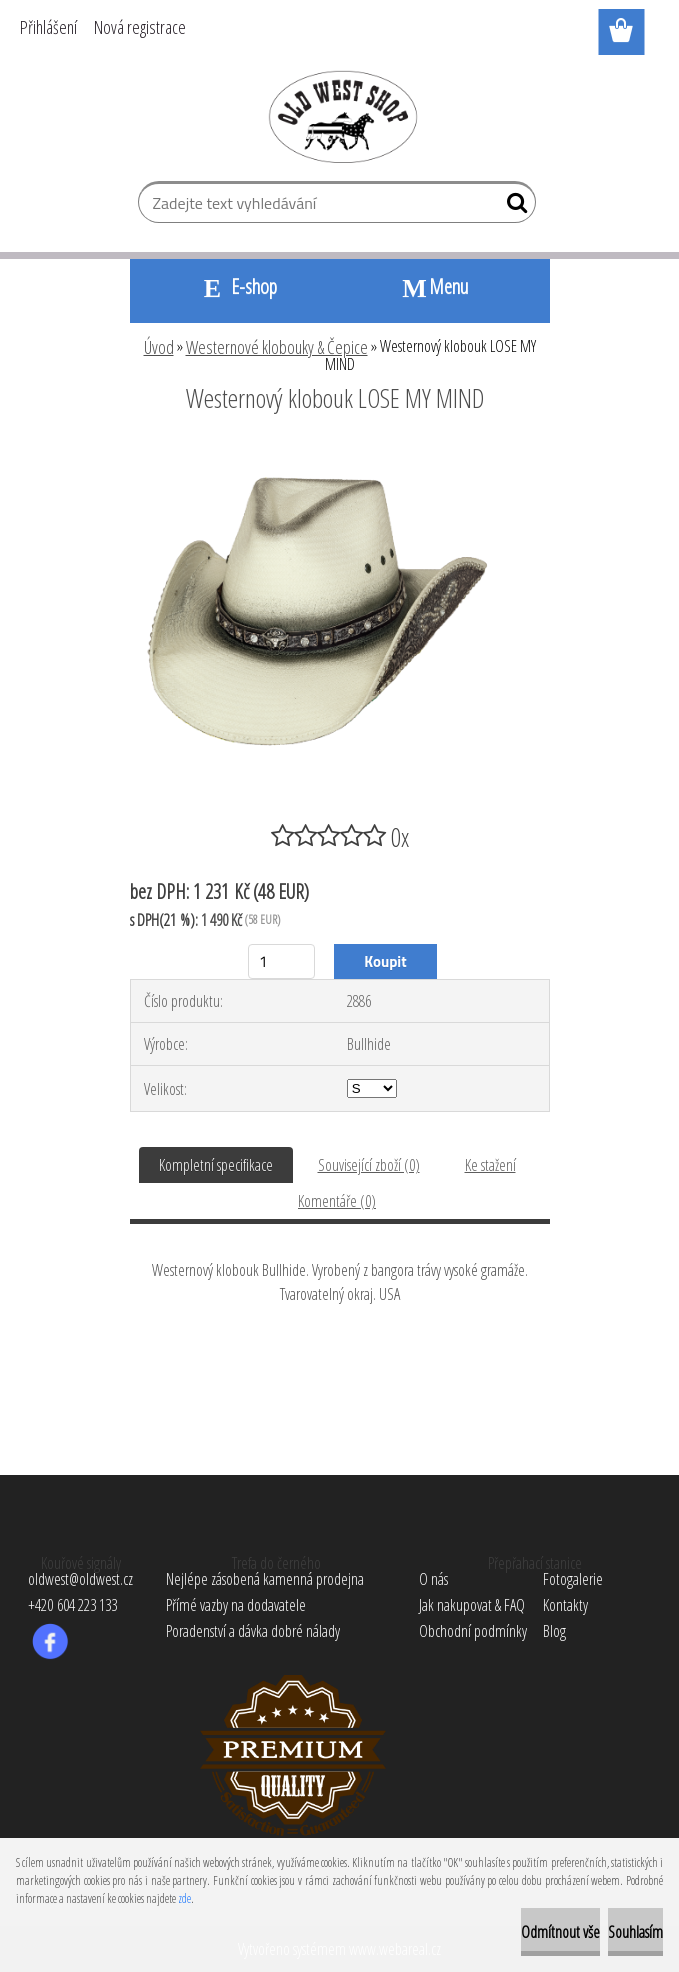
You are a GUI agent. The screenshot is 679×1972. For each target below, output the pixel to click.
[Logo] (339, 116)
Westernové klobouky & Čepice (277, 347)
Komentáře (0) (337, 1201)
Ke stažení (490, 1165)
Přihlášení (48, 27)
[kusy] (281, 961)
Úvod (159, 347)
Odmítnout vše (560, 1932)
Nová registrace (140, 27)
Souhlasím (635, 1932)
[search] (512, 207)
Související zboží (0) (369, 1165)
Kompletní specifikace (216, 1165)
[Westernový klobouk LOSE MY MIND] (340, 453)
